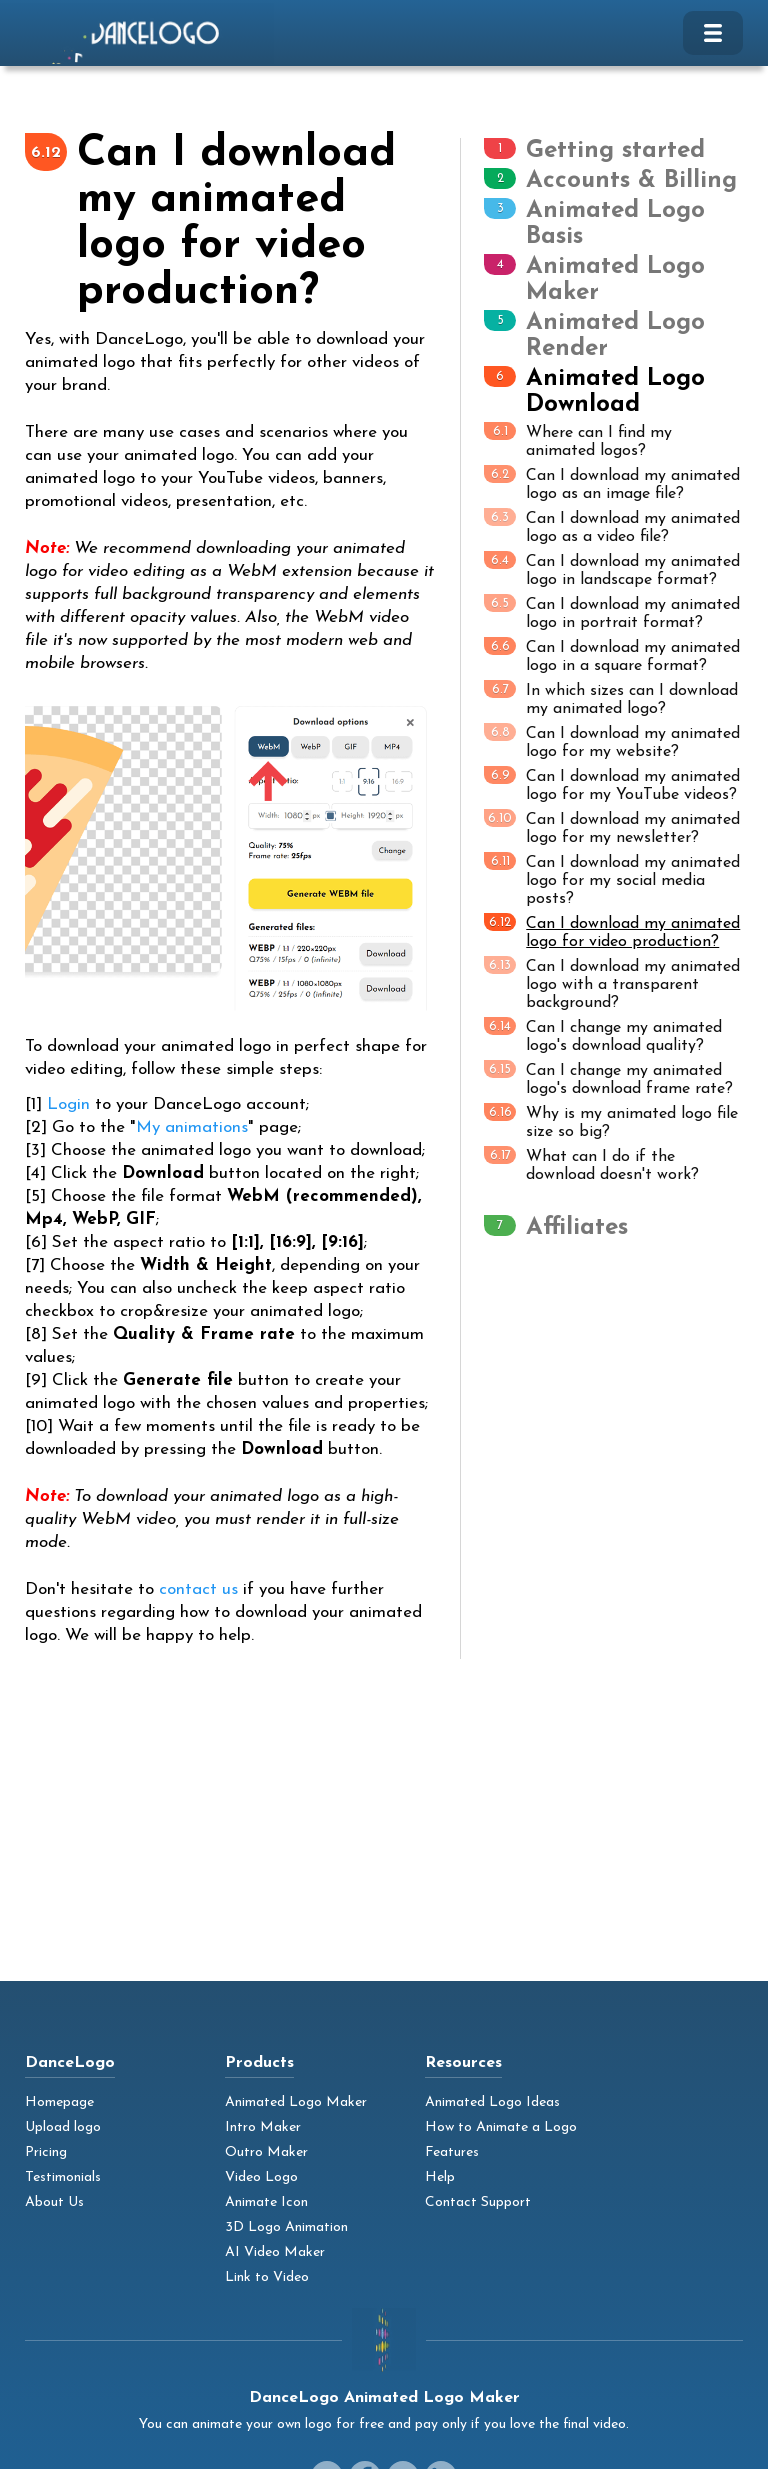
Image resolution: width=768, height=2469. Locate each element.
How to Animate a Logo (501, 2127)
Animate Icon (266, 2202)
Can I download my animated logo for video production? (612, 931)
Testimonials (63, 2177)
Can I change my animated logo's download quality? (603, 1035)
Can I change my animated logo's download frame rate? (608, 1078)
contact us (198, 1589)
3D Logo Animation (286, 2227)
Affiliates (577, 1228)
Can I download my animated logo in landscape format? (612, 569)
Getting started (615, 151)
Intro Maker (263, 2127)
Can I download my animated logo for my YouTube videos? (612, 784)
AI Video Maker (275, 2252)
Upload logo (63, 2127)
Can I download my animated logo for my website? (612, 741)
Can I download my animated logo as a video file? (612, 526)
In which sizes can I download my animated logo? (611, 698)
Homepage (59, 2102)
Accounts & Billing (631, 181)
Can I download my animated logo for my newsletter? (612, 827)
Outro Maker (266, 2152)
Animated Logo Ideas (492, 2102)
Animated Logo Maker (296, 2102)
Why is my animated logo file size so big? (611, 1121)
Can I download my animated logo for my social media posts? (612, 879)
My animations (192, 1127)
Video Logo (261, 2177)
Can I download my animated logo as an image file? (612, 483)
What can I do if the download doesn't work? (591, 1164)
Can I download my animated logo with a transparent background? (612, 983)
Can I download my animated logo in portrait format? (612, 612)
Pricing (46, 2152)
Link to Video (267, 2277)
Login (68, 1104)
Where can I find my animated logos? (578, 440)
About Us (54, 2202)
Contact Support (478, 2202)
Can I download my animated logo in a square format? (612, 655)
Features (452, 2152)
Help (440, 2177)
